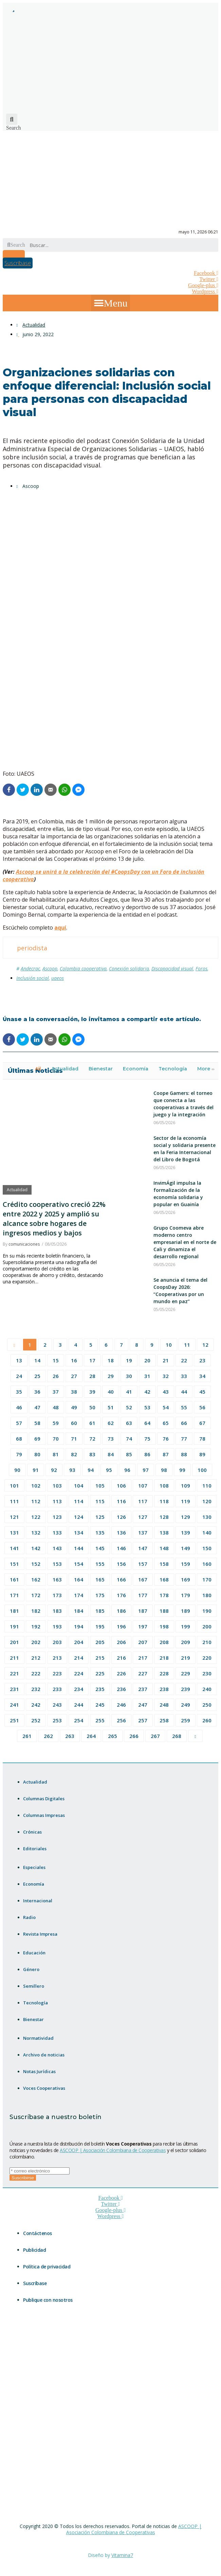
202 (35, 1642)
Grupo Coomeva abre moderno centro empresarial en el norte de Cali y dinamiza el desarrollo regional (184, 1242)
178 (164, 1595)
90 (17, 1469)
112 (35, 1501)
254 (78, 1720)
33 (184, 1376)
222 (35, 1673)
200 (206, 1626)
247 (142, 1704)
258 (164, 1720)
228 (164, 1673)
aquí (60, 927)
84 (111, 1454)
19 (129, 1360)
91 (36, 1469)
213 (57, 1657)
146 (121, 1548)
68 (19, 1438)
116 (121, 1501)
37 (56, 1391)
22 (184, 1360)
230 (206, 1673)
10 (169, 1344)
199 (185, 1626)
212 (35, 1657)
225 (100, 1673)
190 (206, 1610)
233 (57, 1689)
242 (35, 1704)
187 (142, 1610)
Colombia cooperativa (83, 968)
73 (111, 1438)
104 (78, 1485)
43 (166, 1391)
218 (164, 1657)
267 (155, 1736)
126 (121, 1516)
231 (14, 1689)
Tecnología (173, 1069)
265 (112, 1736)
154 (78, 1563)
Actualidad (33, 325)
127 (142, 1516)
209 (185, 1642)
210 (206, 1642)
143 (57, 1548)
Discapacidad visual (172, 968)
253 (57, 1720)
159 (185, 1563)
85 (129, 1454)
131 (14, 1532)
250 (206, 1704)
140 (206, 1532)
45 (202, 1391)
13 (19, 1360)
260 (206, 1720)
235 (100, 1689)
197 (142, 1626)
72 (92, 1438)
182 (35, 1610)
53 (147, 1407)
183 (57, 1610)
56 (202, 1407)
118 (164, 1501)
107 (142, 1485)
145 (100, 1548)
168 (164, 1579)
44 (184, 1391)
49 (74, 1407)
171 (14, 1595)
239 (185, 1689)
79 (19, 1454)
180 (206, 1595)
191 (14, 1626)
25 (37, 1376)
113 (57, 1501)
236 (121, 1689)
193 (57, 1626)
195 (100, 1626)
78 (202, 1438)
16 (74, 1360)
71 (74, 1438)
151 (14, 1563)
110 (206, 1485)
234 (78, 1689)
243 (57, 1704)
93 (72, 1469)
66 (184, 1423)
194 (78, 1626)
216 (121, 1657)
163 (57, 1579)
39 (92, 1391)
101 (14, 1485)
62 (111, 1423)
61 (92, 1423)
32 (166, 1376)
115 (100, 1501)
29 (111, 1376)
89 (202, 1454)
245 (100, 1704)
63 (129, 1423)
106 (121, 1485)
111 (14, 1501)
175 (100, 1595)
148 (164, 1548)
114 (78, 1501)
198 (164, 1626)
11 (187, 1344)
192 (35, 1626)
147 (142, 1548)
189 (185, 1610)
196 (121, 1626)
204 (78, 1642)
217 (142, 1657)
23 (202, 1360)
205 (100, 1642)
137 (142, 1532)
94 (91, 1469)
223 (57, 1673)
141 (14, 1548)
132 (35, 1532)
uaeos (57, 978)
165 (100, 1579)
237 (142, 1689)
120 (206, 1501)
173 (57, 1595)
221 (14, 1673)
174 (78, 1595)
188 (164, 1610)
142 (35, 1548)
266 (134, 1736)
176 (121, 1595)
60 (74, 1423)
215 (100, 1657)
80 (37, 1454)
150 (206, 1548)
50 (92, 1407)
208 (164, 1642)
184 (78, 1610)
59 (56, 1423)
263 (69, 1736)
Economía (135, 1069)
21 (166, 1360)
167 (142, 1579)
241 (14, 1704)
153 (57, 1563)
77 (184, 1438)
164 (78, 1579)
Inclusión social (32, 978)
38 (74, 1391)
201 (14, 1642)
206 (121, 1642)
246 (121, 1704)
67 (202, 1423)
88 (184, 1454)
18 (111, 1360)
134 (78, 1532)
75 (147, 1438)
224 (78, 1673)
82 (74, 1454)
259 (185, 1720)
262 (48, 1736)
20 (147, 1360)
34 (202, 1376)
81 (56, 1454)
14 (37, 1360)
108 (164, 1485)
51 (111, 1407)
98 (164, 1469)
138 (164, 1532)
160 (206, 1563)
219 (185, 1657)
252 (35, 1720)
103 (57, 1485)
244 (78, 1704)
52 (129, 1407)
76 (166, 1438)
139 (185, 1532)
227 (142, 1673)
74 (129, 1438)
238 (164, 1689)
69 (37, 1438)
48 (56, 1407)
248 (164, 1704)
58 (37, 1423)
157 (142, 1563)
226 (121, 1673)
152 (35, 1563)
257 (142, 1720)
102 (35, 1485)
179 (185, 1595)
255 (100, 1720)
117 (142, 1501)
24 (19, 1376)
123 (57, 1516)
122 (35, 1516)
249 (185, 1704)
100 (202, 1469)
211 (14, 1657)
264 (91, 1736)
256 (121, 1720)
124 (78, 1516)
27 (74, 1376)
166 (121, 1579)
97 (146, 1469)
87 (166, 1454)
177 (142, 1595)
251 (14, 1720)
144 (78, 1548)
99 (182, 1469)
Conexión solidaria (129, 968)
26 (56, 1376)
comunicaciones (24, 1244)
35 (19, 1391)
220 (206, 1657)
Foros (201, 968)
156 (121, 1563)
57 (19, 1423)
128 (164, 1516)
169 (185, 1579)
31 (147, 1376)
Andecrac (30, 968)
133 (57, 1532)
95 (109, 1469)
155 (100, 1563)
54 (166, 1407)
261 (27, 1736)
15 (56, 1360)
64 (147, 1423)
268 (176, 1736)
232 (35, 1689)
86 (147, 1454)
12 (205, 1344)
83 (92, 1454)
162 (35, 1579)
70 (56, 1438)
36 (37, 1391)
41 (129, 1391)
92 (54, 1469)
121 (14, 1516)
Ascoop (49, 968)
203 (57, 1642)
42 (147, 1391)
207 (142, 1642)
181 (14, 1610)
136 (121, 1532)
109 (185, 1485)
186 (121, 1610)
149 (185, 1548)
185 (100, 1610)
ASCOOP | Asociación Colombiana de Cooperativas (113, 2150)
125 (100, 1516)
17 (92, 1360)
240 (206, 1689)
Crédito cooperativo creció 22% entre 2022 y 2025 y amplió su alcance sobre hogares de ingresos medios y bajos (54, 1218)
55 (184, 1407)
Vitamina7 (122, 2555)
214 (78, 1657)
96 (127, 1469)
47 (37, 1407)
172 (35, 1595)
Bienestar (101, 1069)
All (38, 1069)
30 (129, 1376)
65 (166, 1423)
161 (14, 1579)
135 (100, 1532)
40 (111, 1391)
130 (206, 1516)
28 (92, 1376)
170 (206, 1579)
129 (185, 1516)
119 (185, 1501)
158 (164, 1563)
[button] (110, 303)
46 (19, 1407)
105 (100, 1485)
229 (185, 1673)
